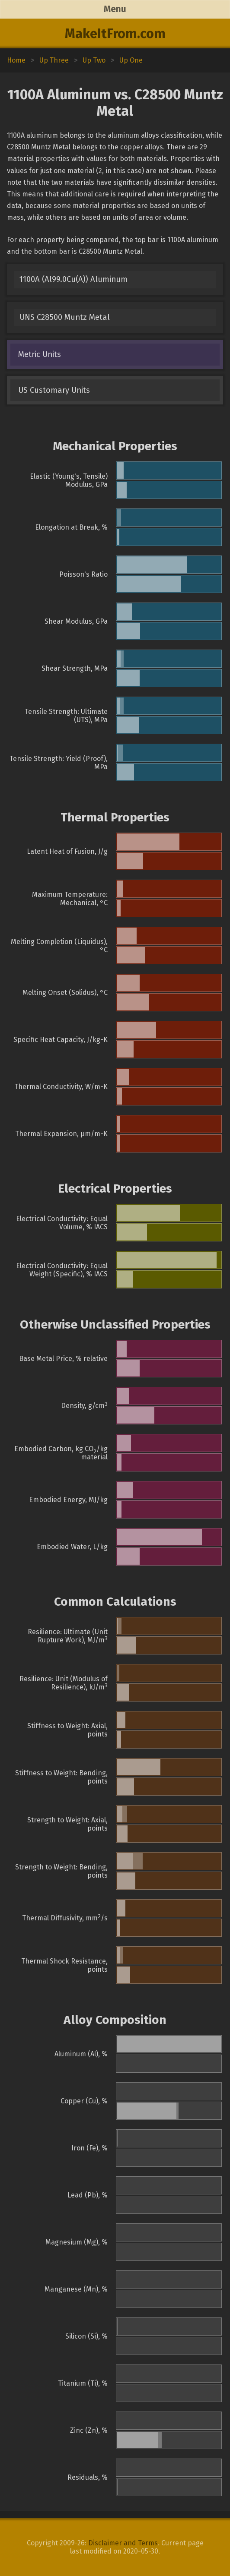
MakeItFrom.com (115, 33)
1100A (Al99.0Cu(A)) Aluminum (73, 279)
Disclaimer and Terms (123, 2543)
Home (16, 60)
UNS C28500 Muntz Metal (64, 317)
